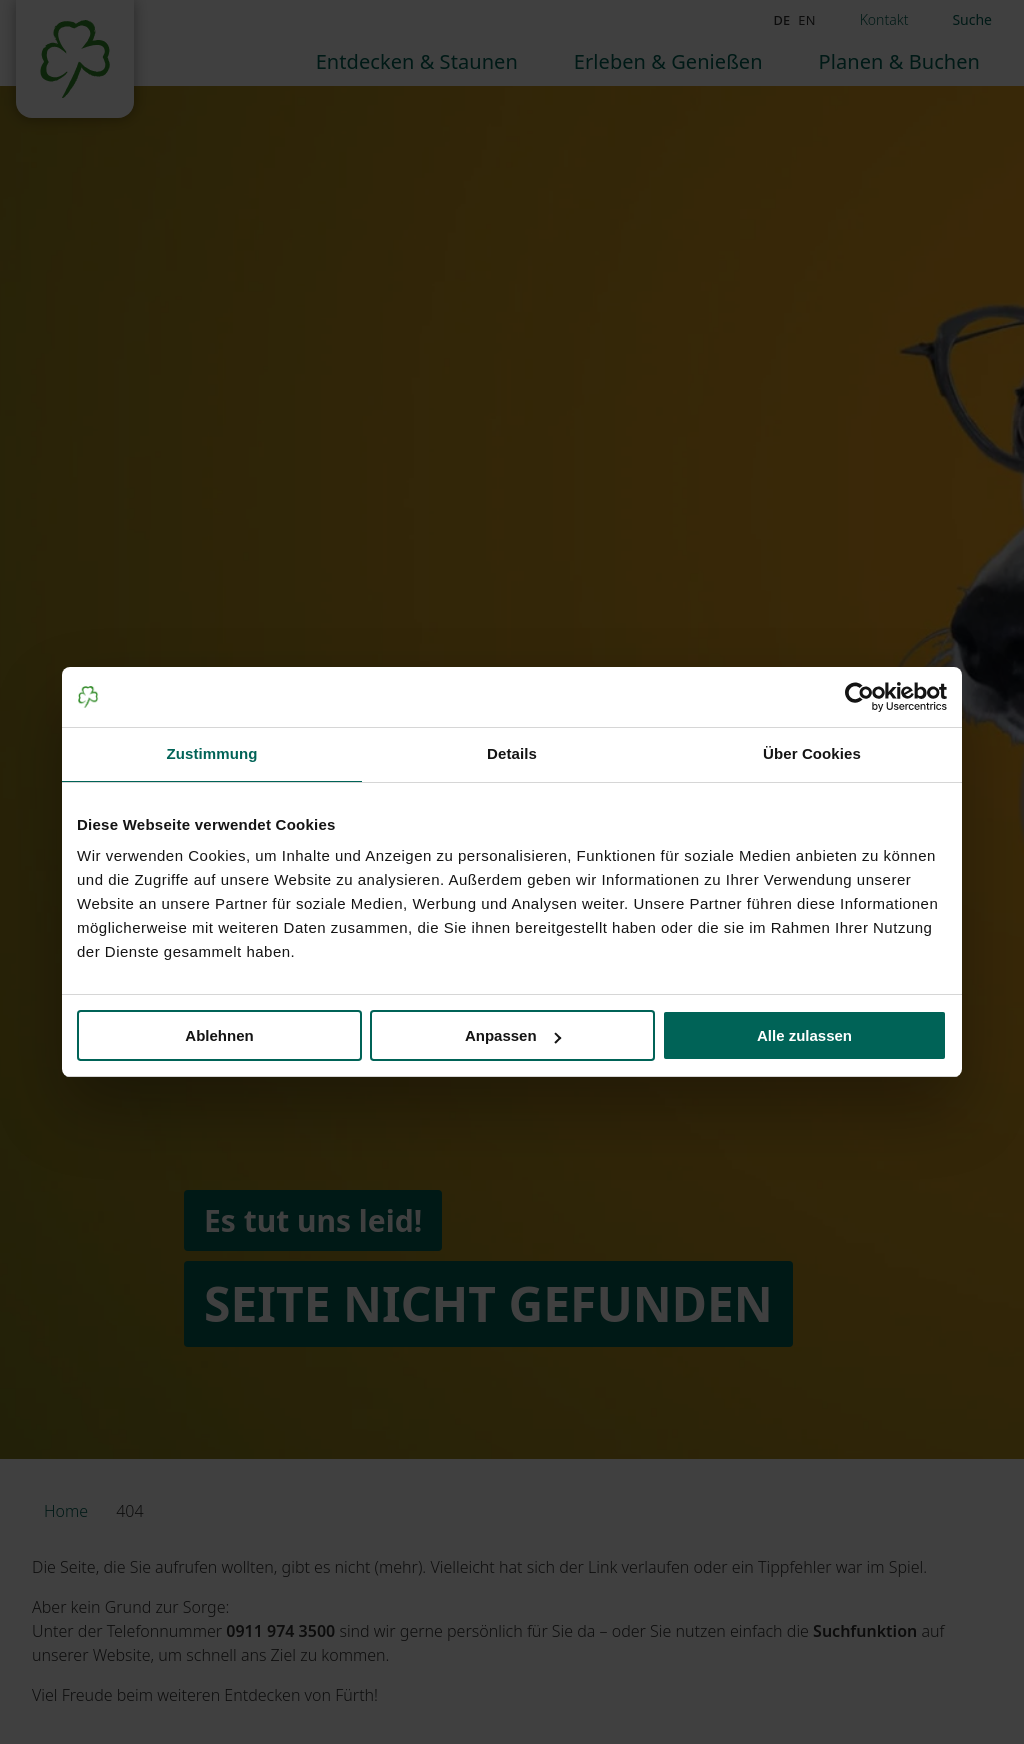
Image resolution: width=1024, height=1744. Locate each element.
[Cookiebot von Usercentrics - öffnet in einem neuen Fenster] (859, 697)
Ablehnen (219, 1035)
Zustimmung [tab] (212, 753)
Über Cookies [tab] (812, 753)
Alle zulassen (804, 1035)
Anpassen (513, 1035)
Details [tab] (512, 753)
